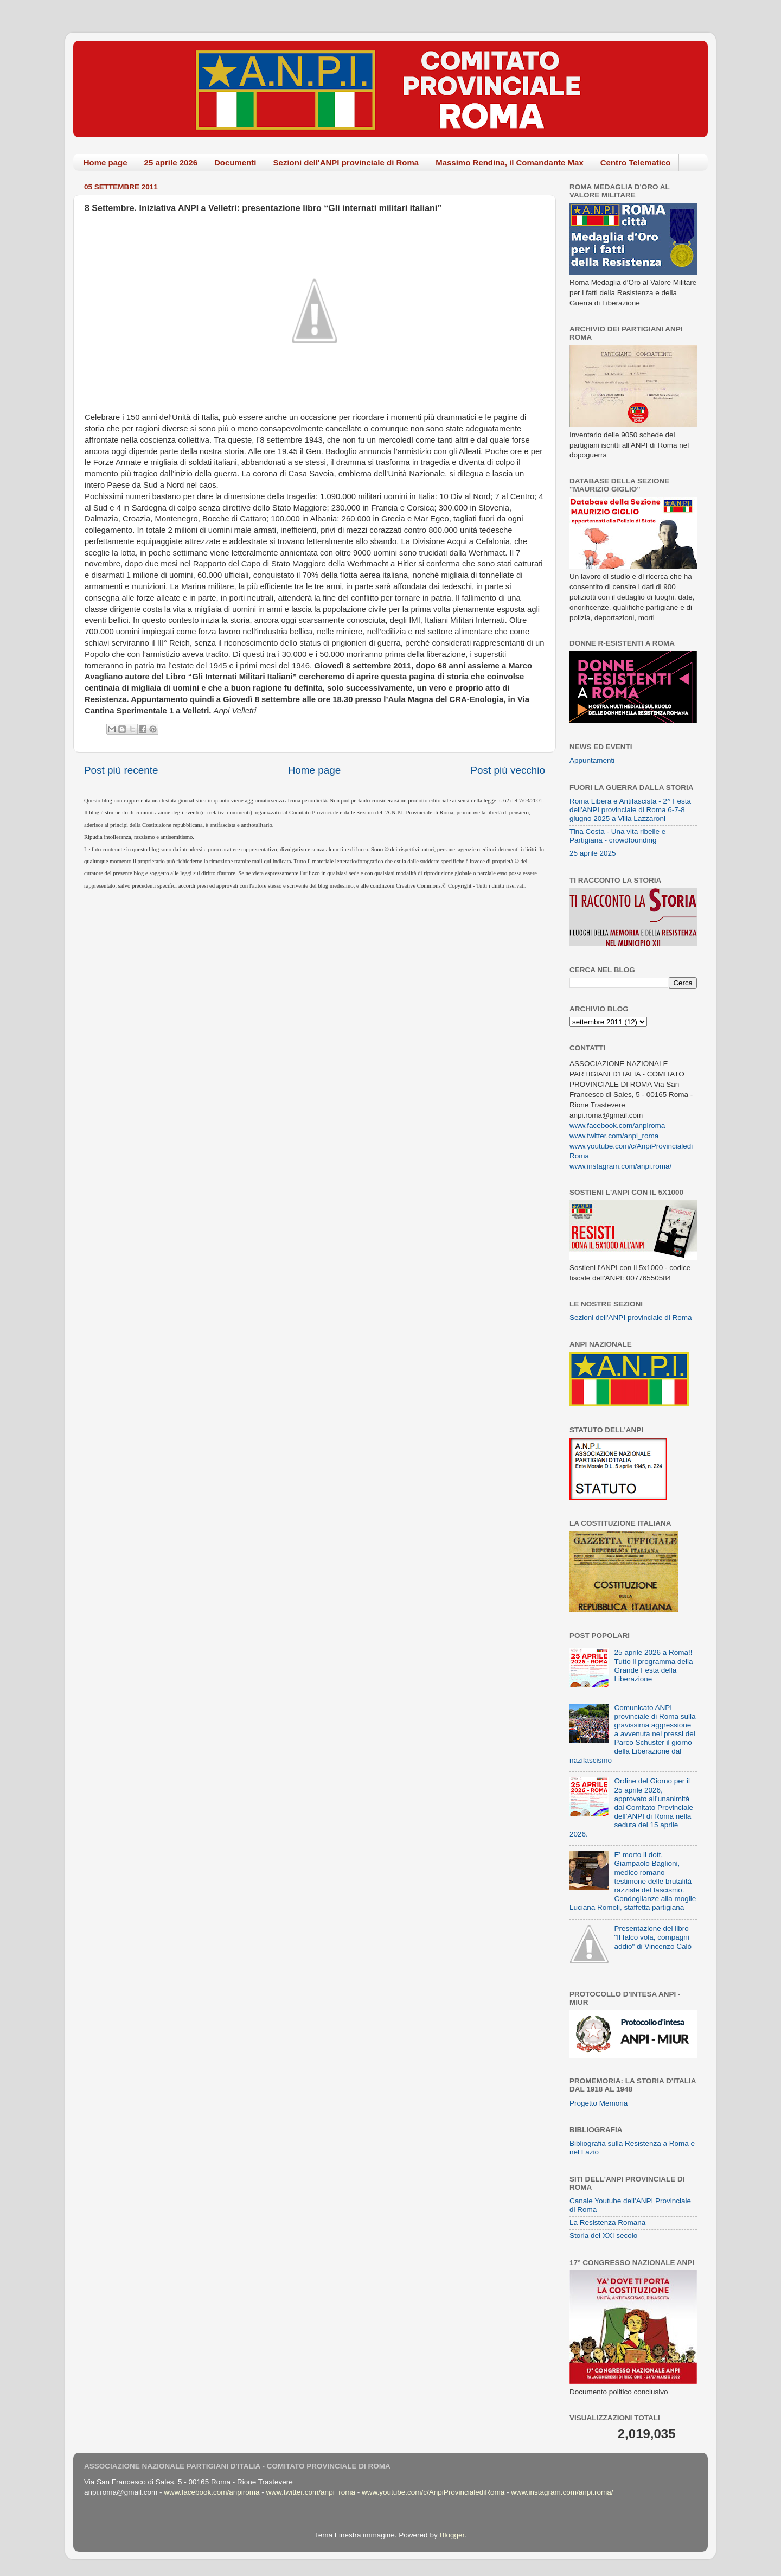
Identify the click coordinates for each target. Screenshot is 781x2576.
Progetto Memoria (598, 2103)
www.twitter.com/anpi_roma (613, 1136)
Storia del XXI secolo (603, 2235)
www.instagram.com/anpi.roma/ (620, 1166)
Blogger (451, 2535)
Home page (105, 162)
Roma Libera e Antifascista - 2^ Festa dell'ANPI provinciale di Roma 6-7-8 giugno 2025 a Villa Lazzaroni (630, 809)
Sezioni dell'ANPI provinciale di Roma (346, 162)
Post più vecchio (507, 770)
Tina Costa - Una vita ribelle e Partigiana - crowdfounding (617, 835)
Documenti (235, 162)
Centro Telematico (635, 162)
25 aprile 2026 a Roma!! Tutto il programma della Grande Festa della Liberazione (653, 1665)
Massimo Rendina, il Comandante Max (510, 162)
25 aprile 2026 (170, 162)
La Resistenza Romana (607, 2222)
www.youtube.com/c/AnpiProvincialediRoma (433, 2492)
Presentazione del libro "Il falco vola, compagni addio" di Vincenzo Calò (653, 1937)
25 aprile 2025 (592, 853)
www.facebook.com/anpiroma (617, 1125)
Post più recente (121, 770)
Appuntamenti (591, 760)
